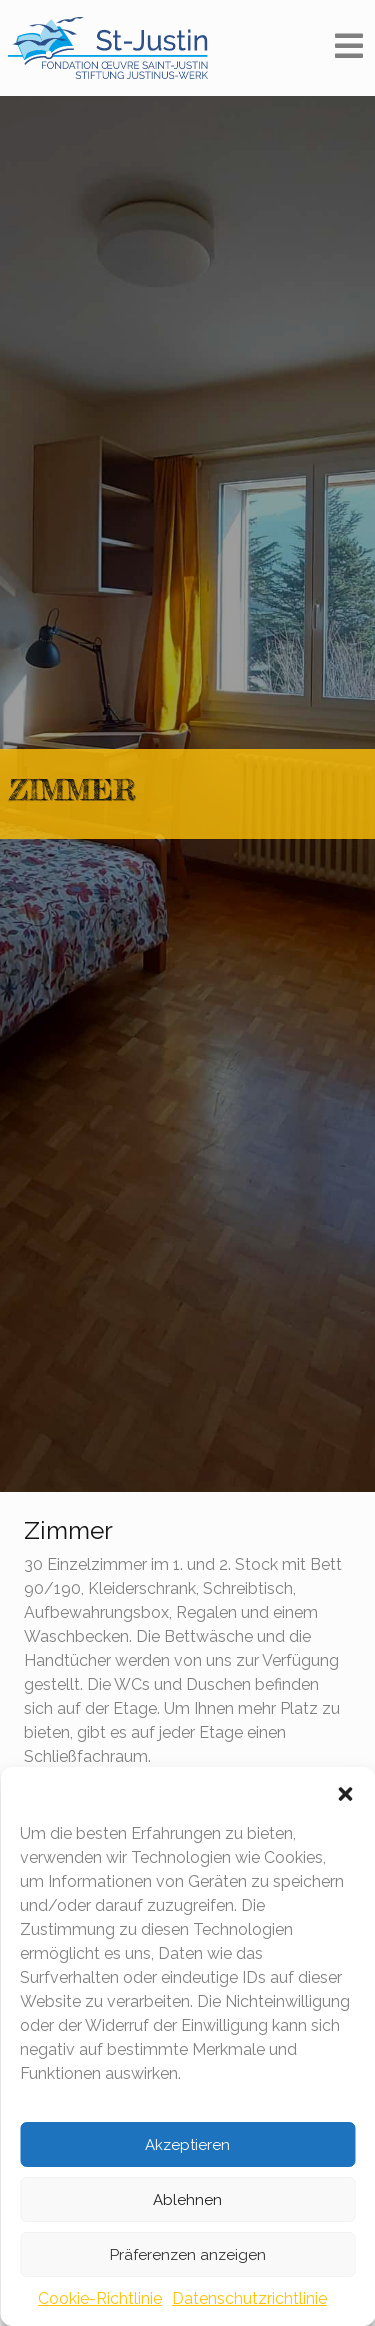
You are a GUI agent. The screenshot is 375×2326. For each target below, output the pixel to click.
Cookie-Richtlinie (100, 2298)
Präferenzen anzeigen (188, 2255)
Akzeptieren (187, 2145)
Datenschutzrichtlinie (249, 2298)
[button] (345, 1792)
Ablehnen (187, 2200)
